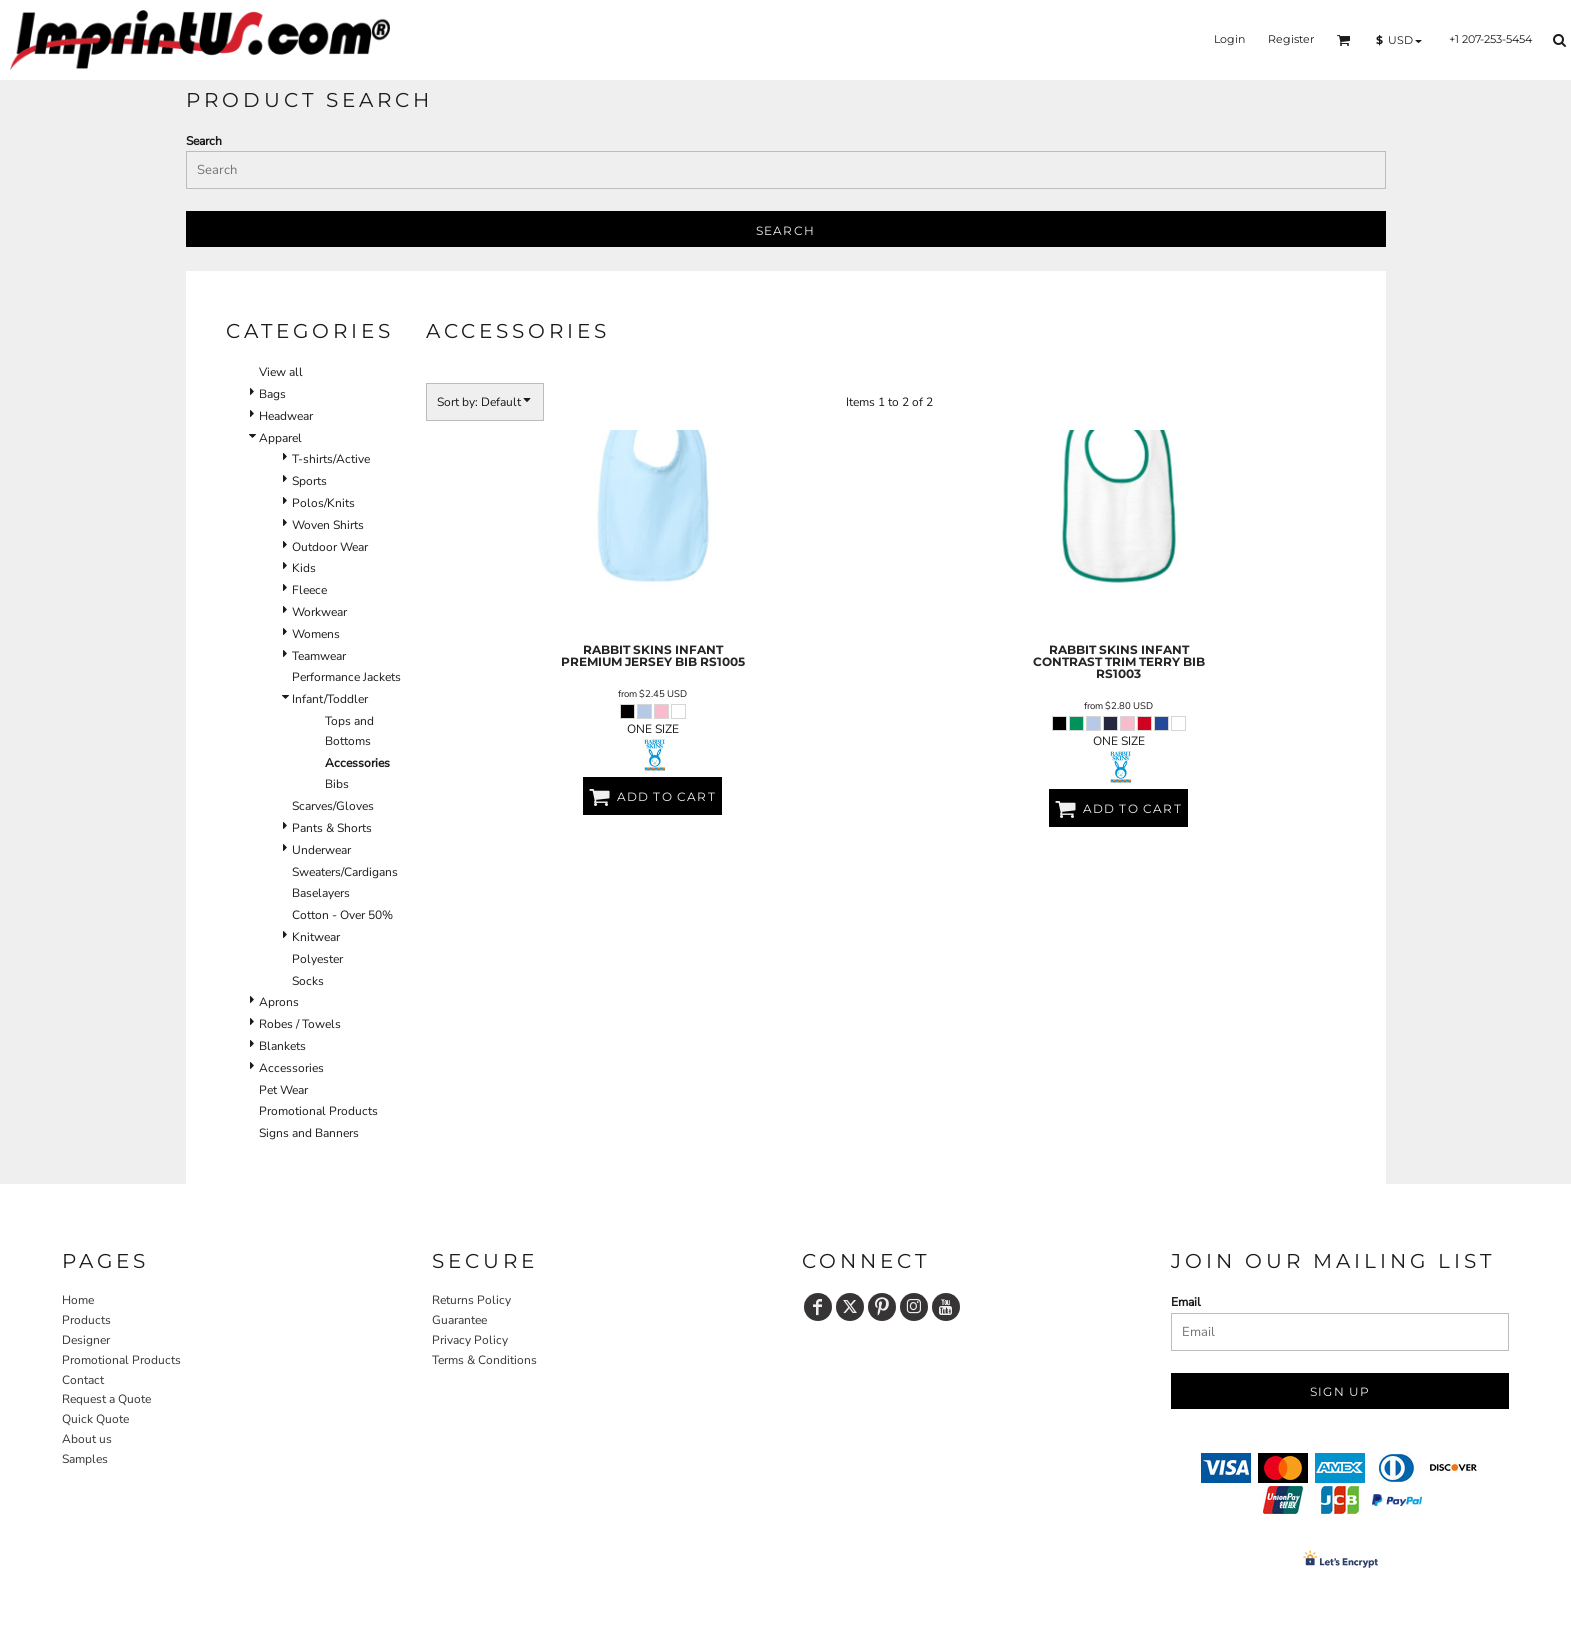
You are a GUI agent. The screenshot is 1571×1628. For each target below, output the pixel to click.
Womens (316, 634)
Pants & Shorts (332, 828)
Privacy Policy (470, 1340)
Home (78, 1300)
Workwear (319, 612)
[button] (1344, 40)
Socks (308, 981)
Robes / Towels (300, 1024)
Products (86, 1320)
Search (204, 141)
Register (1291, 39)
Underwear (321, 850)
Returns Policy (471, 1300)
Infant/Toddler (330, 699)
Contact (83, 1380)
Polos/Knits (323, 503)
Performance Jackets (346, 677)
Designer (86, 1340)
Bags (272, 394)
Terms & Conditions (484, 1360)
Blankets (282, 1046)
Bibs (337, 784)
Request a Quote (106, 1399)
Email (1186, 1302)
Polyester (317, 959)
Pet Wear (283, 1090)
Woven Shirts (328, 525)
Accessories (291, 1068)
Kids (304, 568)
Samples (85, 1459)
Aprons (279, 1002)
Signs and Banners (309, 1133)
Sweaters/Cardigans (345, 872)
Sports (309, 481)
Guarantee (459, 1320)
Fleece (309, 590)
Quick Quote (95, 1419)
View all (281, 372)
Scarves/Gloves (333, 806)
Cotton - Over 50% (342, 915)
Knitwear (316, 937)
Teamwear (319, 656)
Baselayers (321, 893)
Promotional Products (318, 1111)
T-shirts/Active (331, 459)
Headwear (286, 416)
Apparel (280, 438)
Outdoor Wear (330, 547)
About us (87, 1439)
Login (1229, 39)
